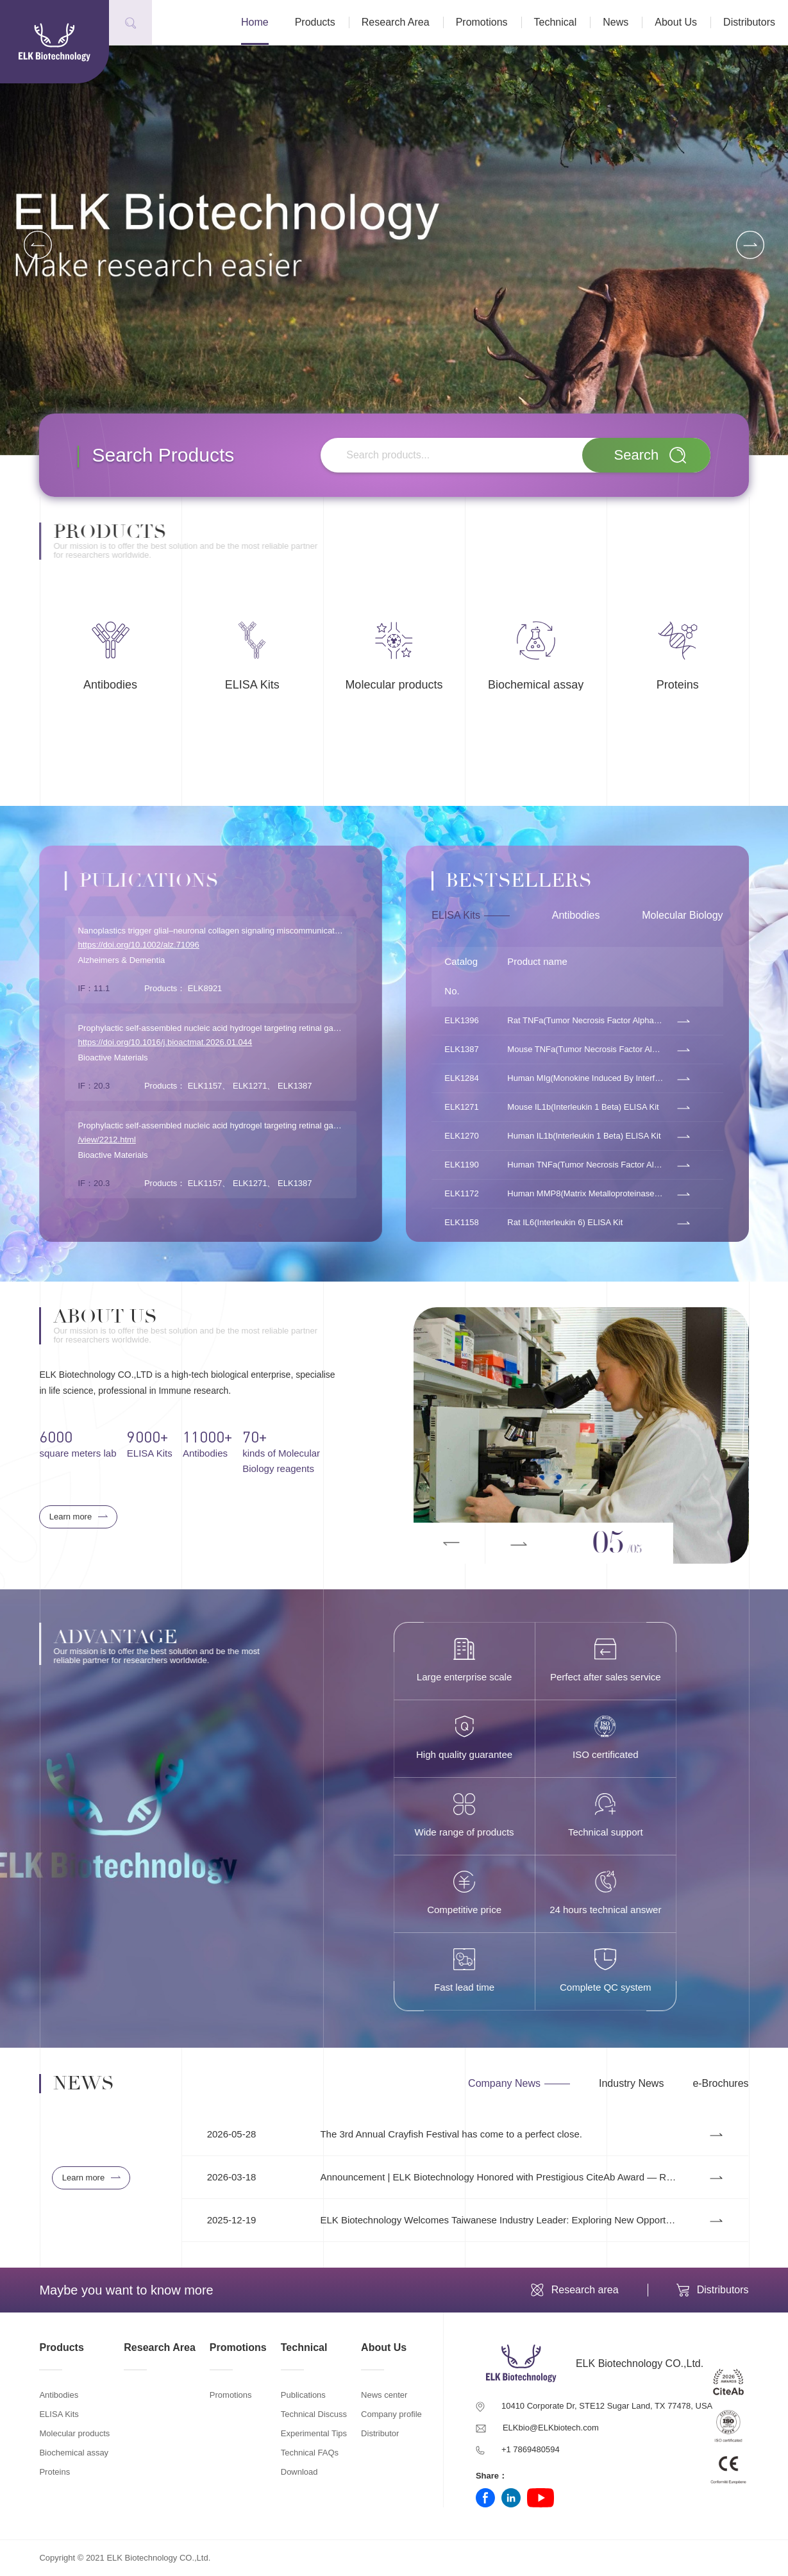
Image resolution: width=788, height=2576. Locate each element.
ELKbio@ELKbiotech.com (551, 2427)
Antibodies (58, 2395)
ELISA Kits (58, 2414)
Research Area (396, 22)
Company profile (391, 2414)
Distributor (380, 2433)
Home (255, 22)
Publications (303, 2395)
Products (315, 22)
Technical (555, 22)
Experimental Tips (314, 2433)
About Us (676, 22)
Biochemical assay (73, 2452)
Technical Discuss (314, 2414)
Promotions (482, 22)
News (615, 22)
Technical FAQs (310, 2452)
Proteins (54, 2472)
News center (384, 2395)
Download (299, 2472)
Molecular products (74, 2433)
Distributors (749, 22)
